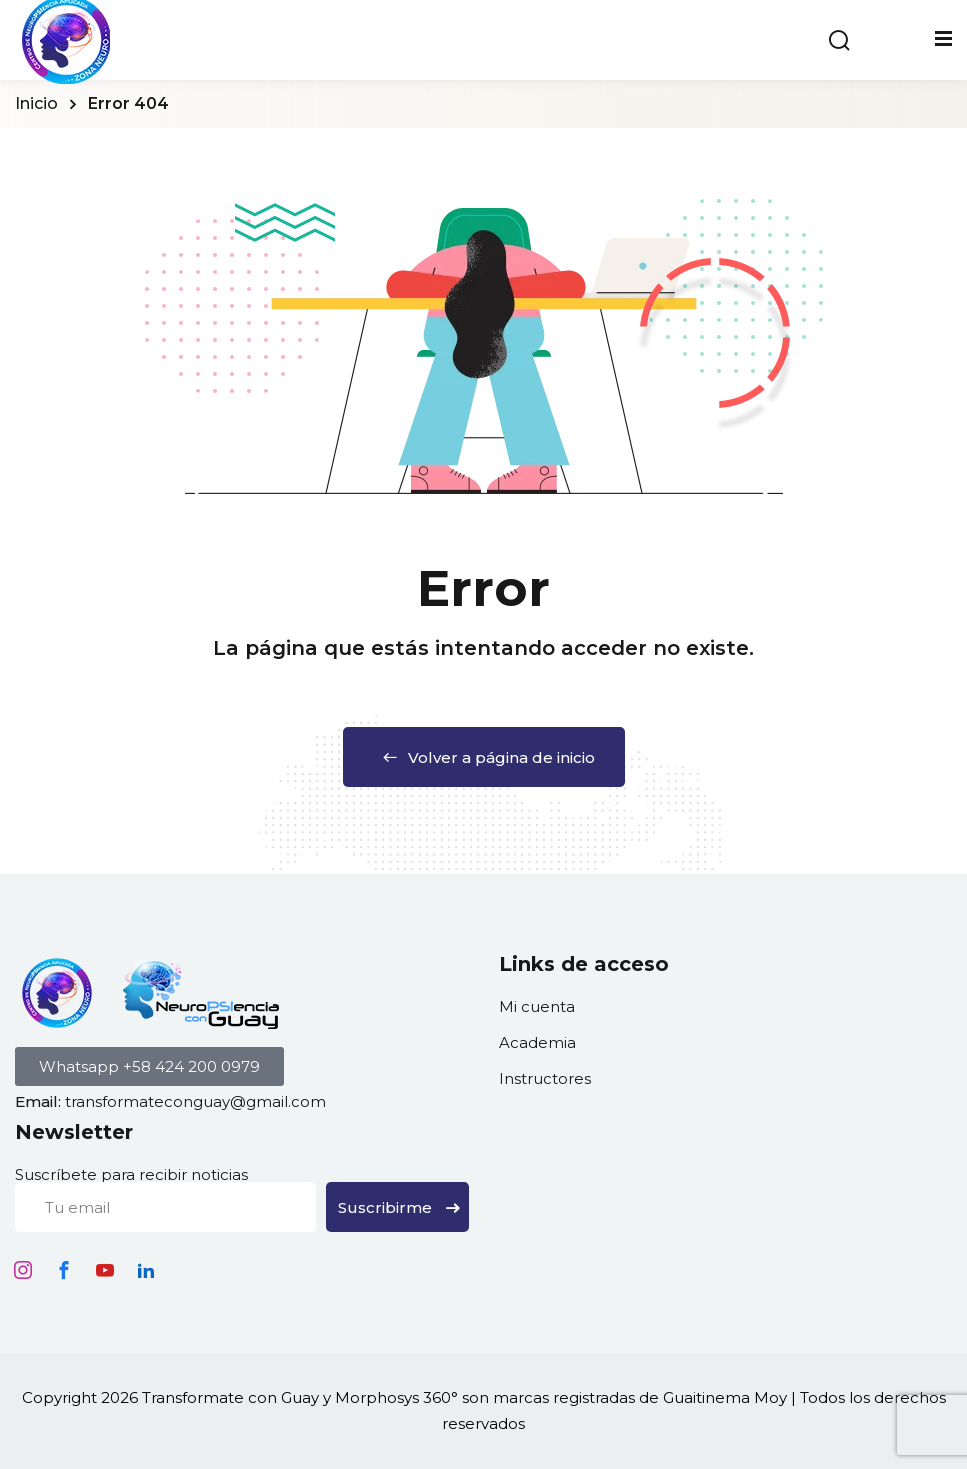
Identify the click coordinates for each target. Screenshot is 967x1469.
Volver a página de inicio (484, 757)
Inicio (36, 103)
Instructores (545, 1078)
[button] (149, 1066)
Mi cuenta (537, 1006)
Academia (537, 1042)
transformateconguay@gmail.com (195, 1101)
